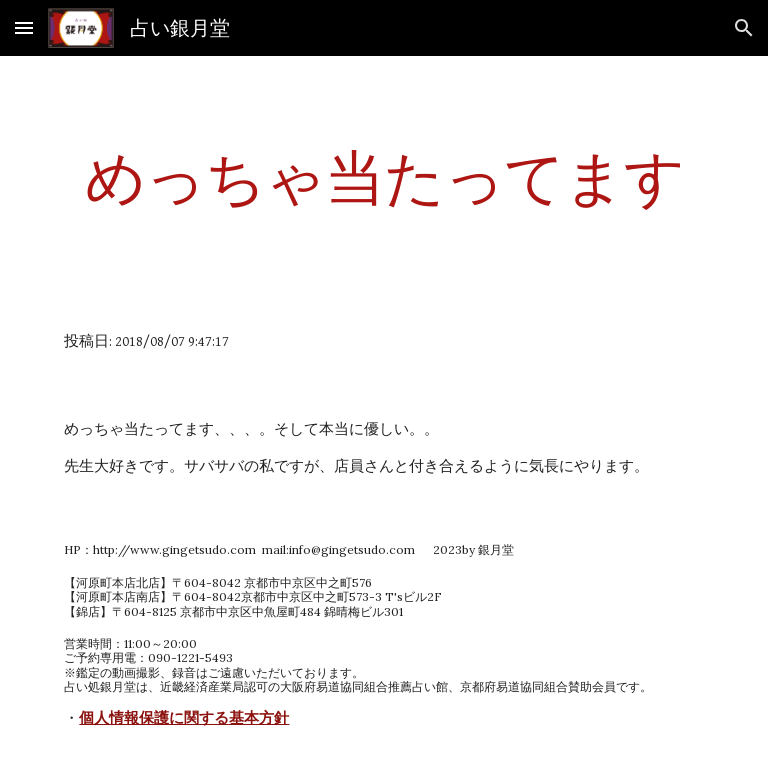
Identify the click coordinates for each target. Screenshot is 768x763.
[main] (383, 177)
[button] (24, 27)
